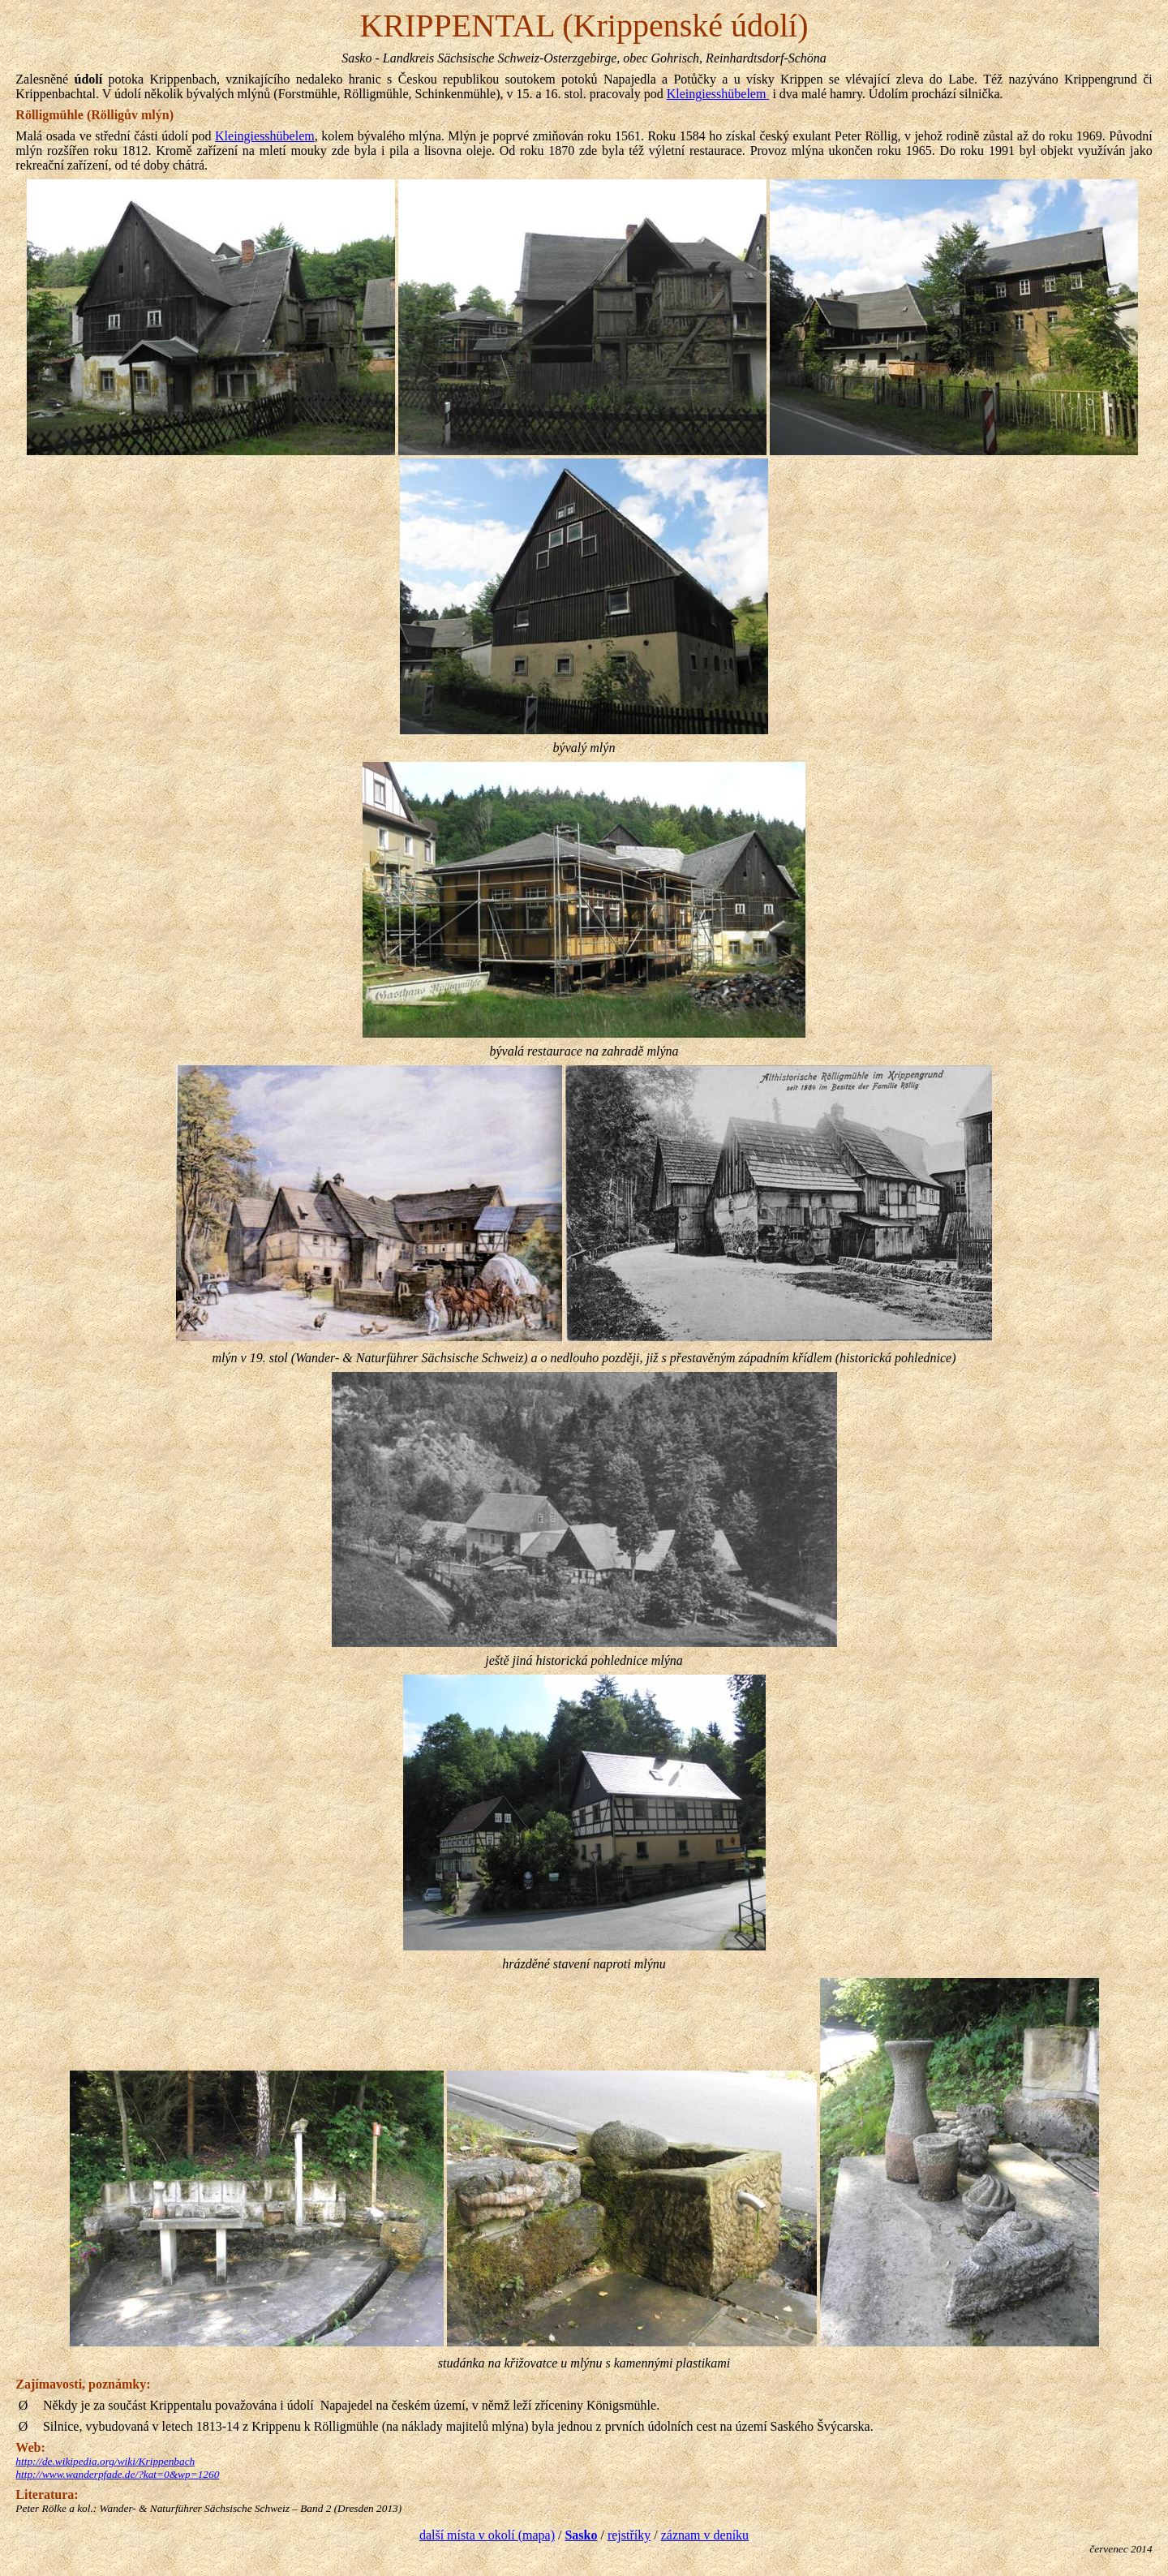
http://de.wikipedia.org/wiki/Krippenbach (105, 2461)
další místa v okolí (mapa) (487, 2535)
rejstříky (629, 2535)
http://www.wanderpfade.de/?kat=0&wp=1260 (117, 2474)
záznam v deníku (705, 2535)
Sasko (581, 2535)
